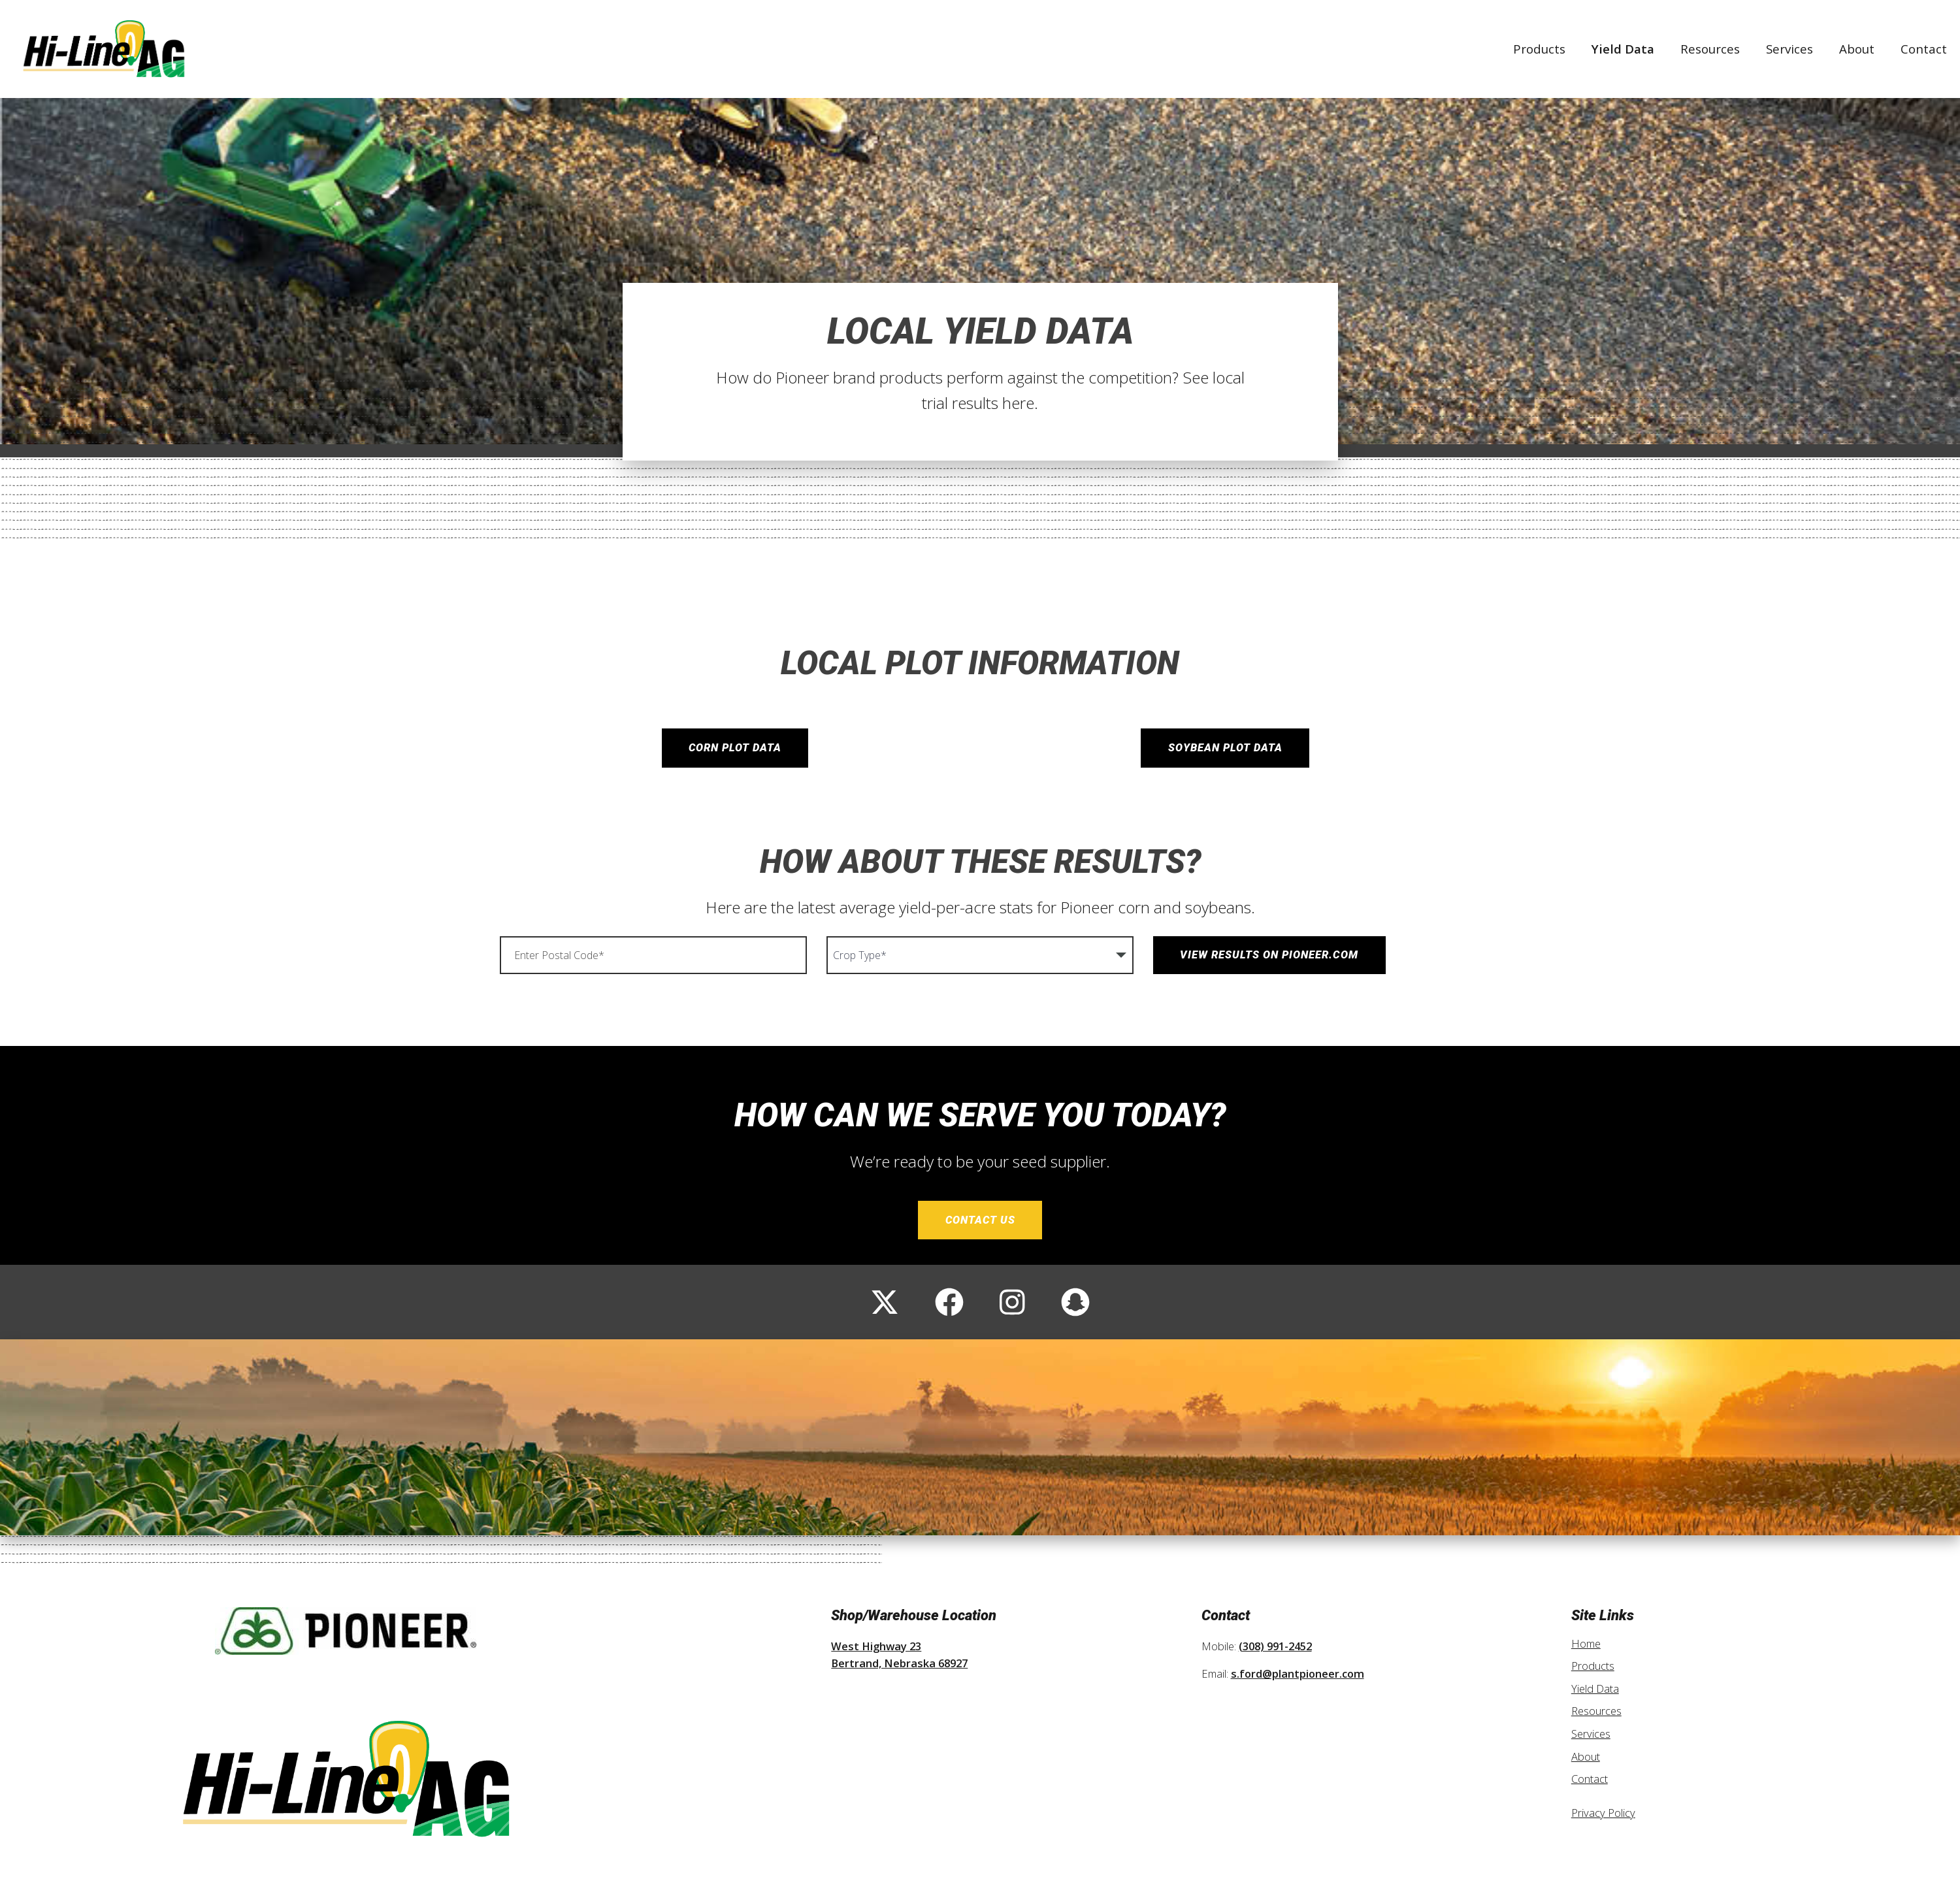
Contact (1924, 49)
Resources (1710, 49)
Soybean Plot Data (1225, 748)
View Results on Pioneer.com (1269, 955)
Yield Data (1623, 49)
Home (1586, 1643)
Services (1789, 49)
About (1856, 49)
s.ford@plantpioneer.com (1297, 1674)
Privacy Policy (1603, 1812)
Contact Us (980, 1220)
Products (1539, 49)
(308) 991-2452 (1275, 1646)
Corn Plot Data (735, 748)
